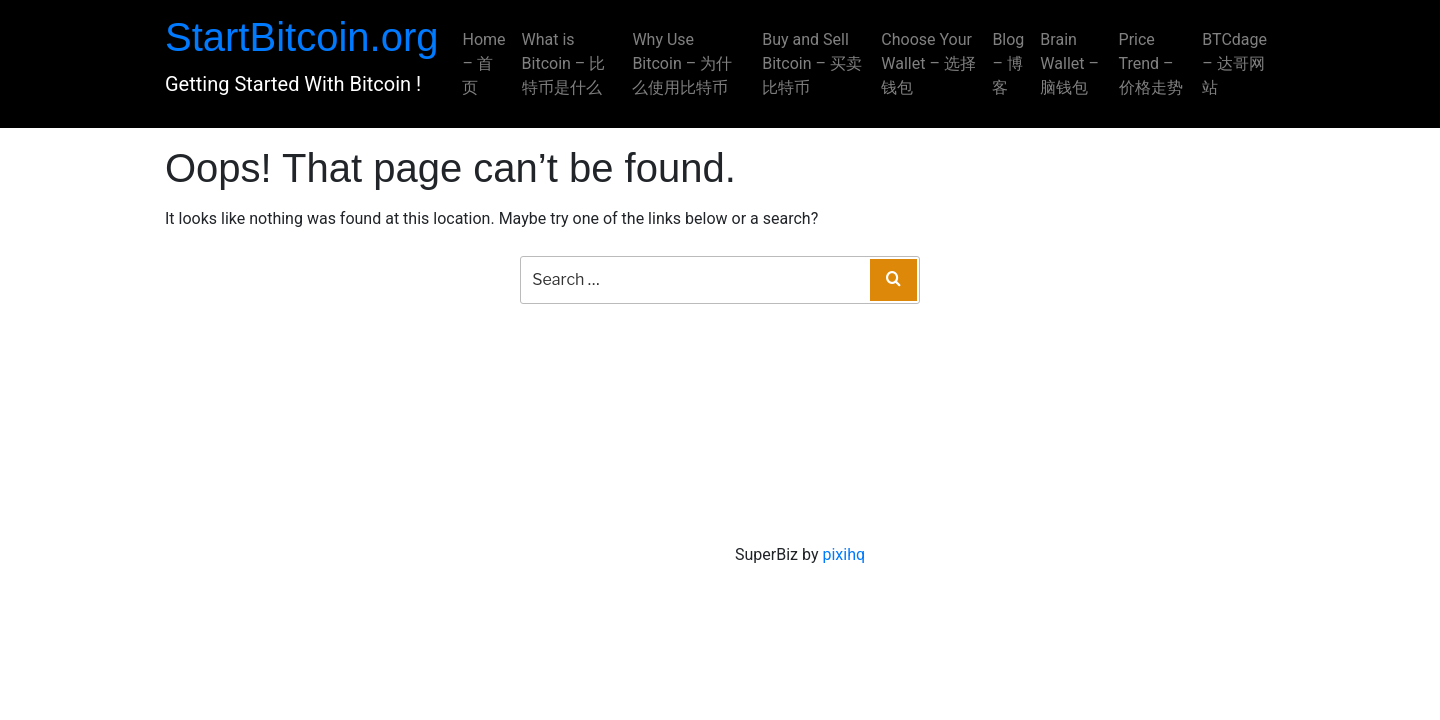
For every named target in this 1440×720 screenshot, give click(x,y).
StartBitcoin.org (301, 37)
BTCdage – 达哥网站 (1234, 63)
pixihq (843, 554)
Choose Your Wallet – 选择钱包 (928, 63)
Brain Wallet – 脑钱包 (1069, 63)
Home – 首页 (483, 63)
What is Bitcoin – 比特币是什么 (564, 63)
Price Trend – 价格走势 (1151, 63)
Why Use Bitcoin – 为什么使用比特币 (682, 63)
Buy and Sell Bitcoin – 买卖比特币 (812, 63)
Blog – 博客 (1008, 63)
